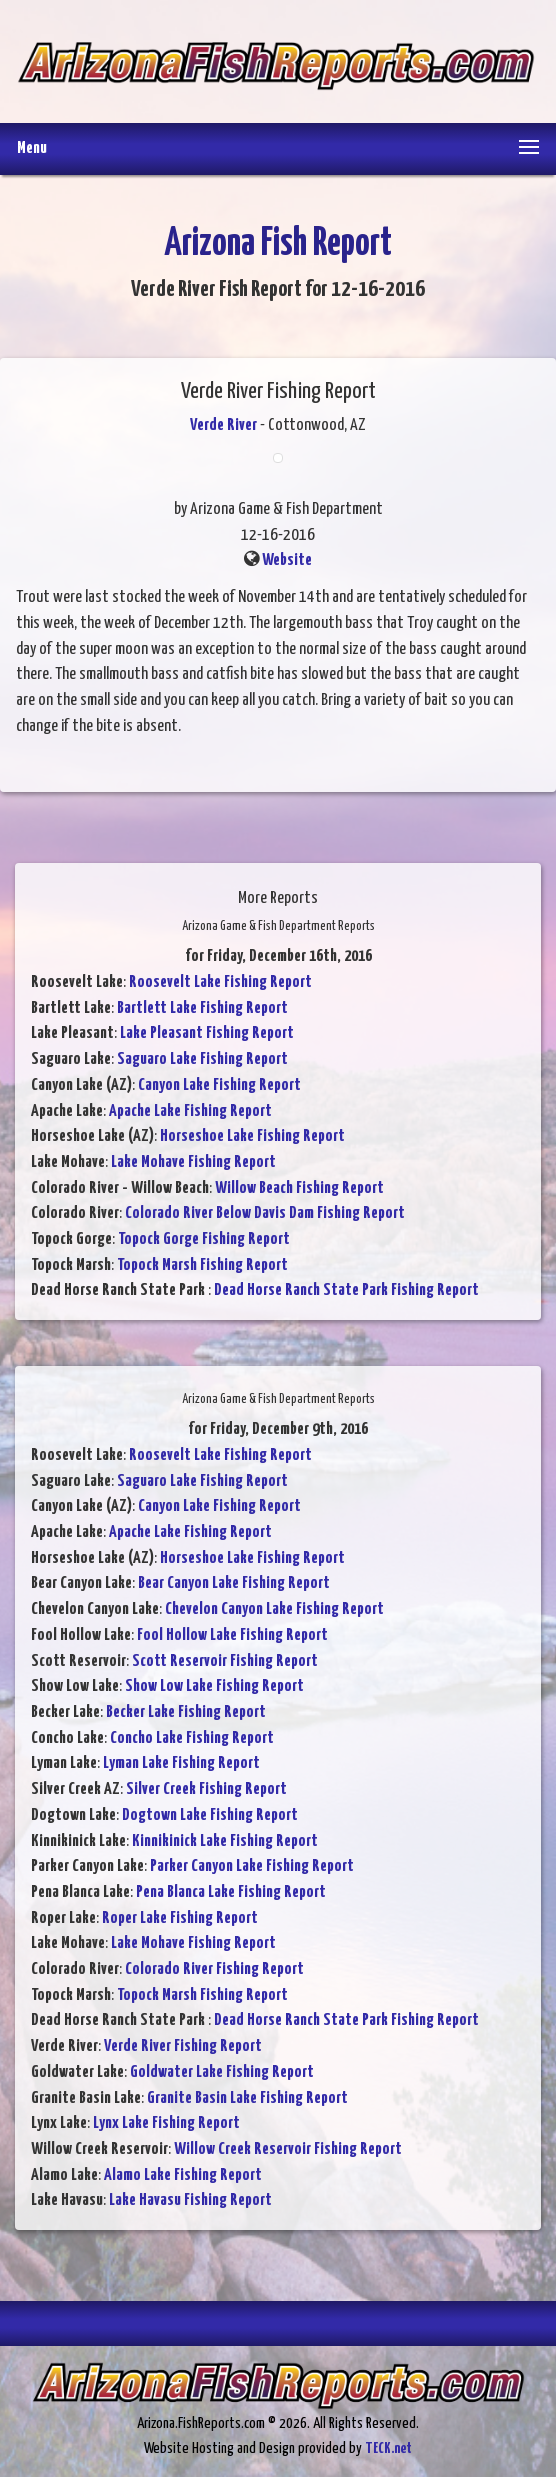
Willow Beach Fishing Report (299, 1188)
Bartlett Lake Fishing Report (202, 1008)
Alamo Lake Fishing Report (183, 2175)
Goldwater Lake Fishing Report (222, 2072)
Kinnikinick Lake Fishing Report (225, 1841)
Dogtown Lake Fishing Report (210, 1815)
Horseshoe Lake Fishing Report (252, 1136)
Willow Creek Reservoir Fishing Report (288, 2149)
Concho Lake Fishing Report (192, 1738)
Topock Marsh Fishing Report (202, 1265)
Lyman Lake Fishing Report (181, 1763)
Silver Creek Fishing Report (206, 1789)
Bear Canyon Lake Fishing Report (234, 1583)
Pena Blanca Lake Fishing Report (231, 1892)
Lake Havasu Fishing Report (190, 2200)
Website (287, 560)
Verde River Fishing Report (183, 2046)
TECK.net (388, 2448)
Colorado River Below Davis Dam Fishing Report (265, 1213)
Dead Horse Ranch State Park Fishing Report (346, 1290)
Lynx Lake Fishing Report (166, 2123)
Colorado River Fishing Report (214, 1969)
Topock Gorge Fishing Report (204, 1239)
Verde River (223, 425)
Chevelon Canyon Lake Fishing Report (274, 1609)
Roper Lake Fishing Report (180, 1918)
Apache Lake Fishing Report (190, 1111)
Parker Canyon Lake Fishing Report (252, 1866)
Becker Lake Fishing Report (186, 1712)
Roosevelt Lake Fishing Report (220, 982)
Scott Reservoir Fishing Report (225, 1661)
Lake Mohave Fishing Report (193, 1162)
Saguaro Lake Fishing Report (202, 1059)
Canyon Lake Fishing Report (219, 1085)
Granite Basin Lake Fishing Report (247, 2098)
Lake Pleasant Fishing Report (207, 1033)
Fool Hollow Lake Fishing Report (232, 1635)
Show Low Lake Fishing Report (214, 1686)
